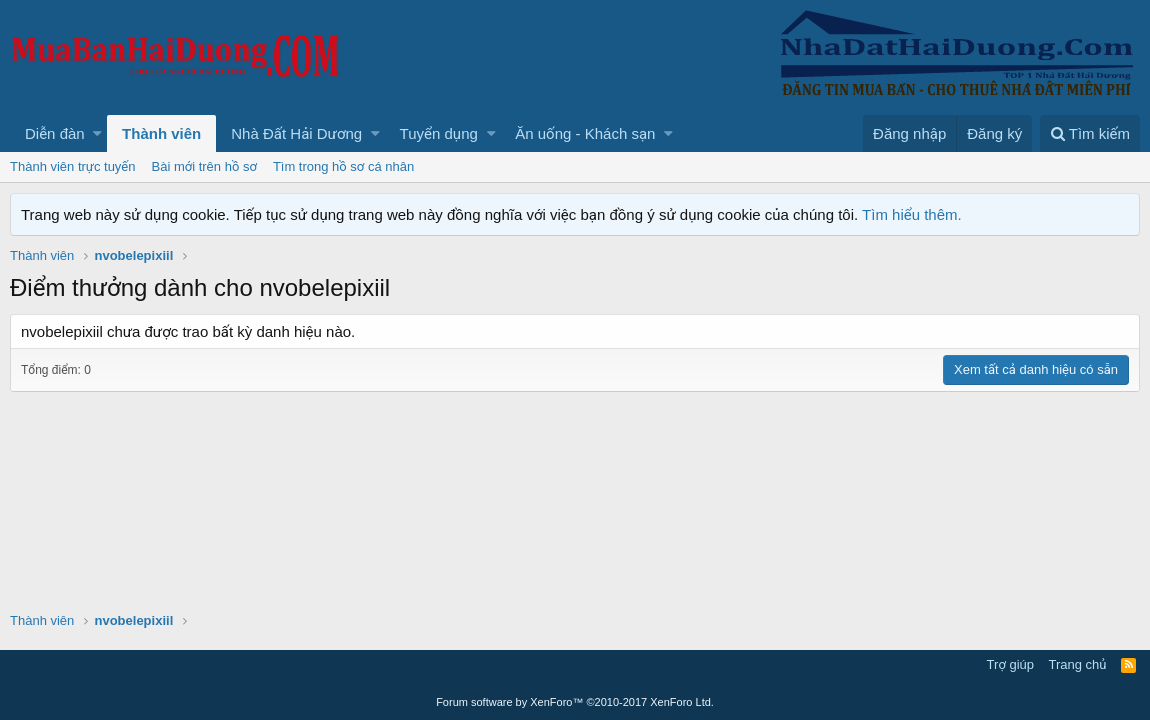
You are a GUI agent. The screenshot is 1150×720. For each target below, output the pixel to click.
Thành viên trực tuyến (73, 166)
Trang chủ (1078, 664)
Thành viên (161, 133)
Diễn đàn (55, 133)
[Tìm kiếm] (1090, 133)
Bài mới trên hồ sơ (204, 166)
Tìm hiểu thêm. (912, 214)
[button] (97, 133)
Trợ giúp (1010, 664)
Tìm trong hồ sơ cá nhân (343, 166)
